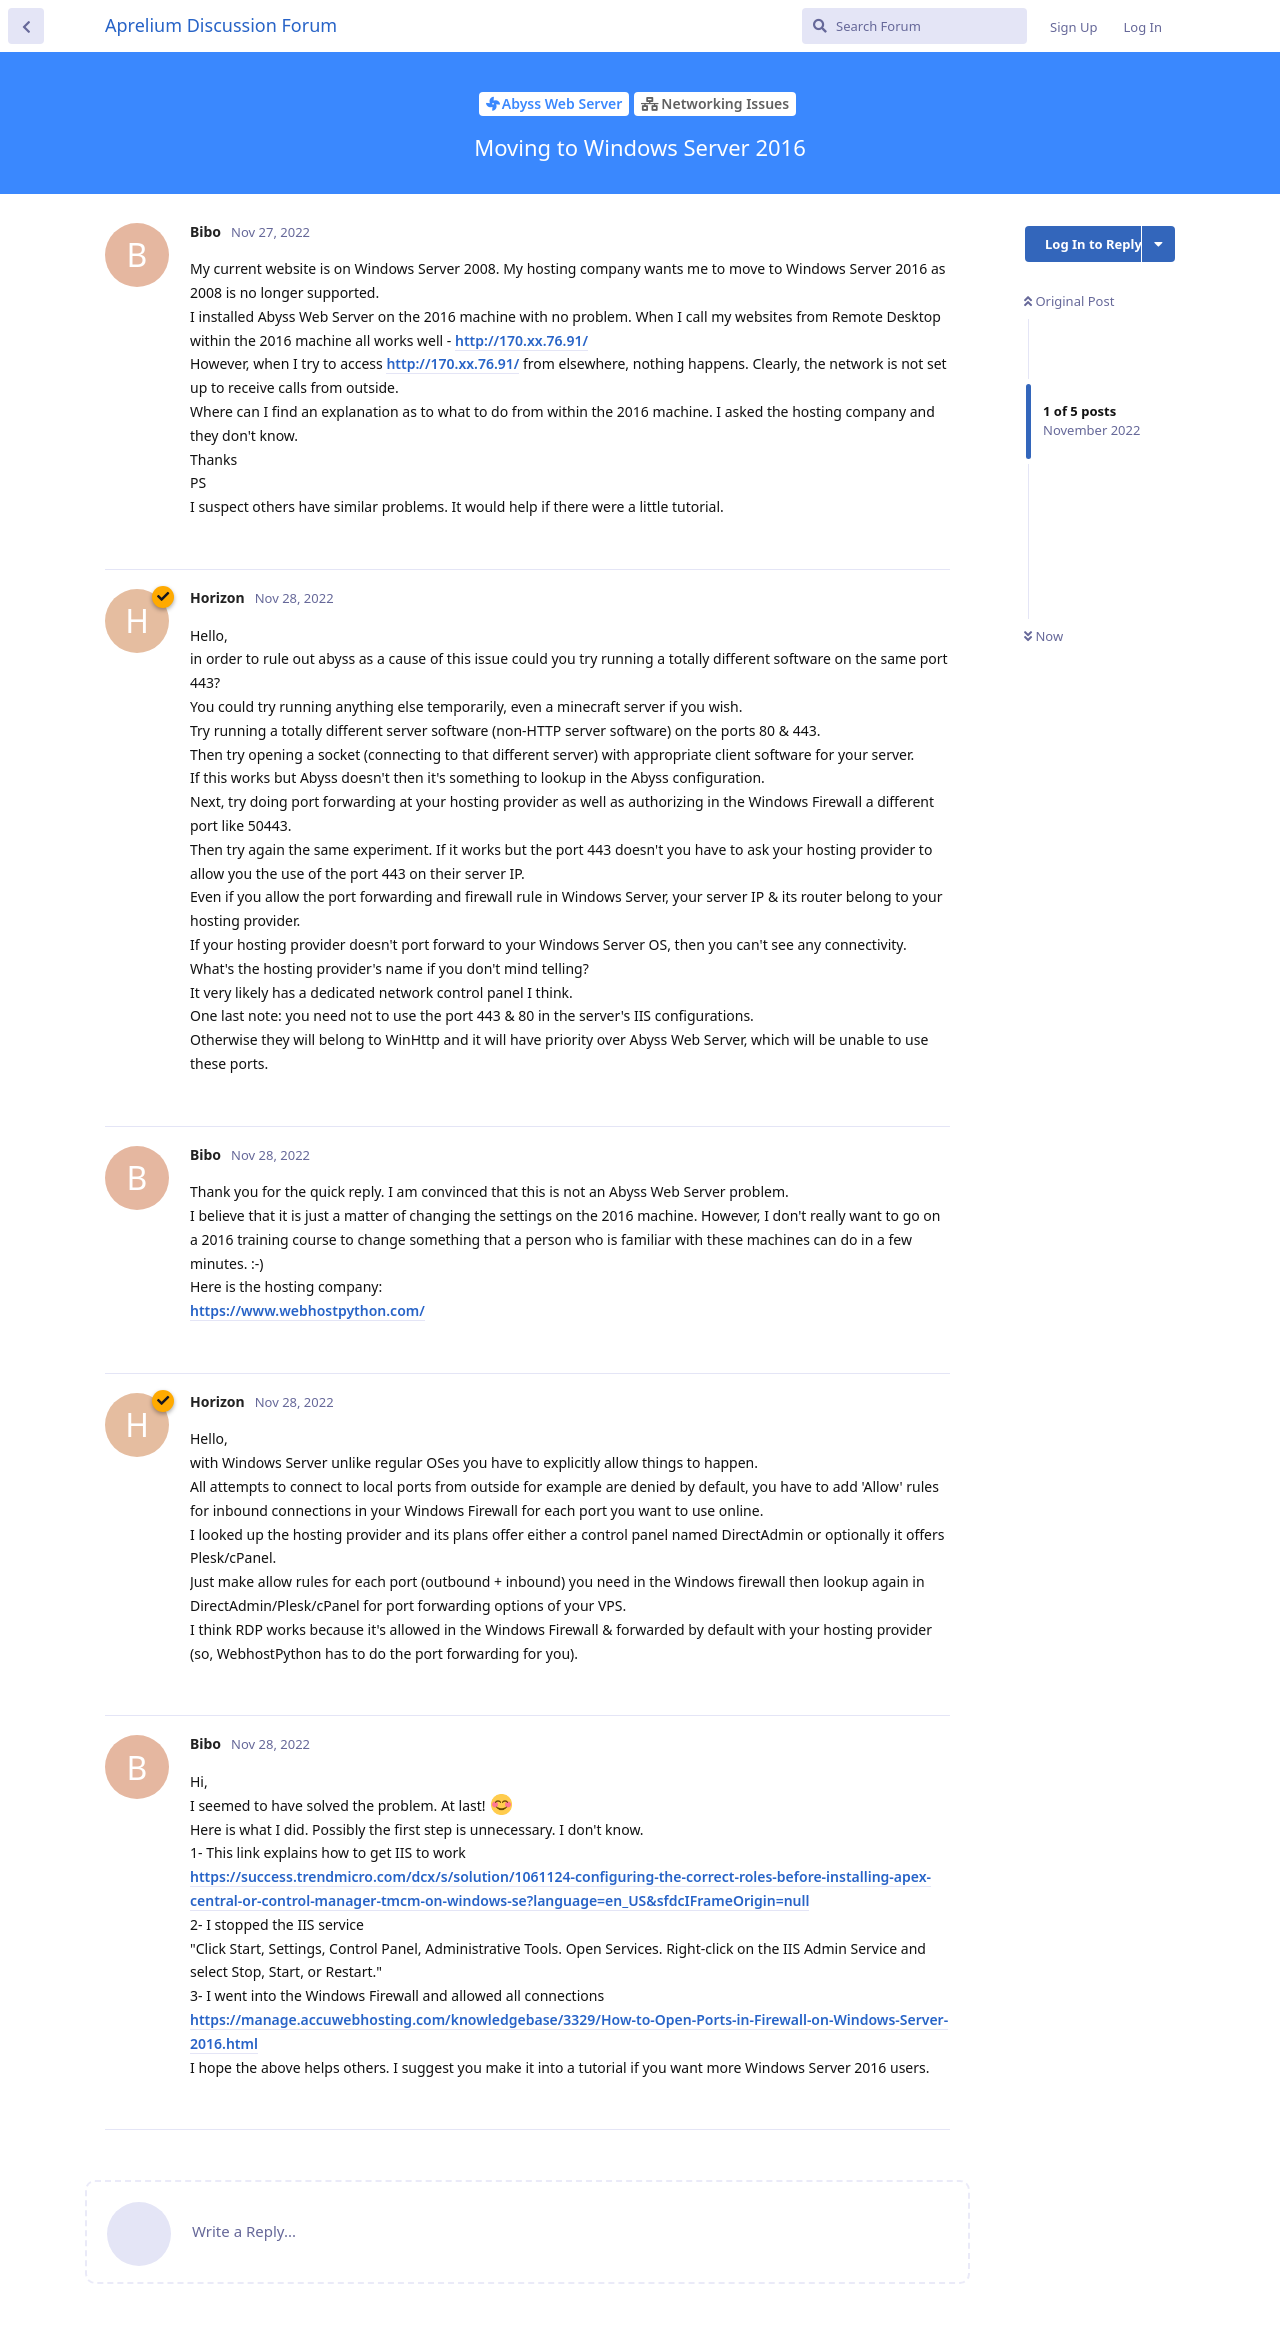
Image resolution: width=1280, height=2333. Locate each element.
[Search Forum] (914, 26)
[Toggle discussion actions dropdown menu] (1158, 244)
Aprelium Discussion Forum (221, 25)
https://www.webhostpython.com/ (307, 1310)
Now (1043, 636)
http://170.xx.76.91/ (521, 340)
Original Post (1069, 301)
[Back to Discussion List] (26, 26)
